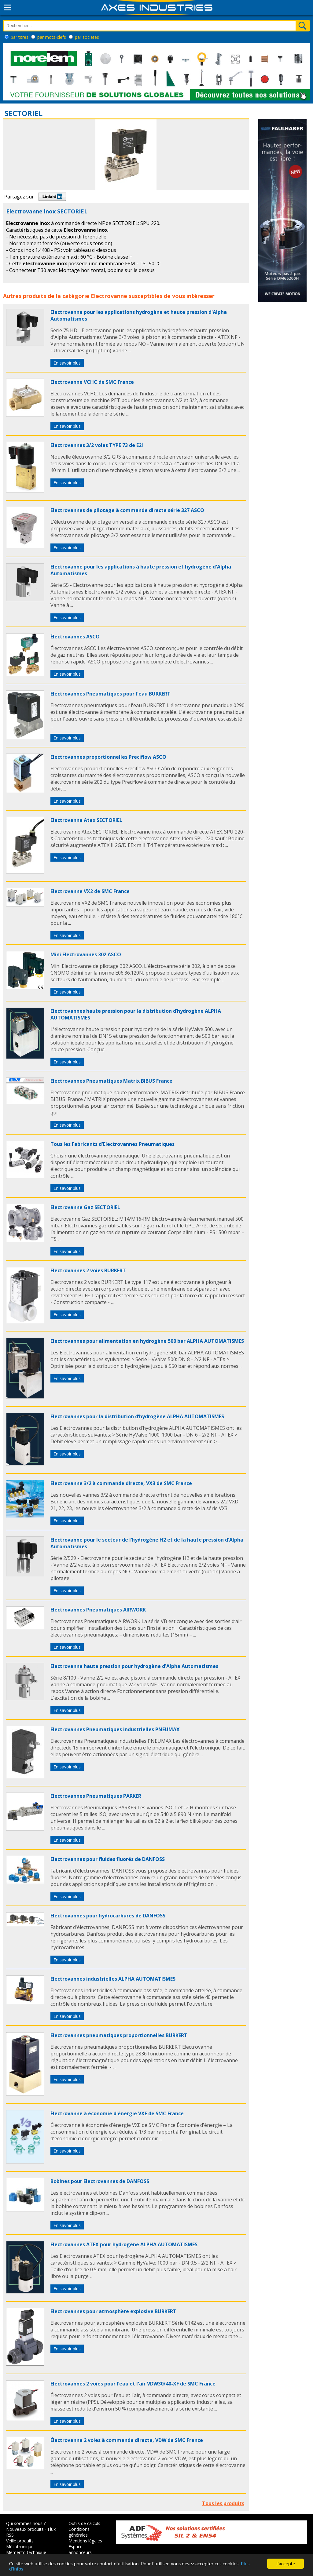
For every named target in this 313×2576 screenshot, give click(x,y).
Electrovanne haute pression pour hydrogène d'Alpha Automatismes (134, 1666)
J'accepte (285, 2563)
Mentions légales (85, 2541)
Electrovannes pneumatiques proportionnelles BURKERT (118, 2035)
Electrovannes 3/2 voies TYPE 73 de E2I (96, 445)
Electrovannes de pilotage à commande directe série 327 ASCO (127, 510)
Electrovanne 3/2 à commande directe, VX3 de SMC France (121, 1483)
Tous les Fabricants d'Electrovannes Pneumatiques (112, 1144)
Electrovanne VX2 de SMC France (90, 891)
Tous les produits (223, 2503)
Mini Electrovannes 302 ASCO (85, 954)
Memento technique (26, 2552)
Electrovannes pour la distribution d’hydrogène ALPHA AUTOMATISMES (137, 1416)
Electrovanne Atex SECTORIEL (86, 820)
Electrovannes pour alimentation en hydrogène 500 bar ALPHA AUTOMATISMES (147, 1341)
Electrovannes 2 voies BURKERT (88, 1270)
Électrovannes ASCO (75, 636)
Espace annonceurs (80, 2549)
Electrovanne (109, 296)
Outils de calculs (84, 2523)
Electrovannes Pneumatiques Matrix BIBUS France (111, 1080)
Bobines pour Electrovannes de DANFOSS (99, 2181)
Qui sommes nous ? (26, 2523)
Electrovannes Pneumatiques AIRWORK (98, 1609)
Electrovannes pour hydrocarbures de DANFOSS (107, 1915)
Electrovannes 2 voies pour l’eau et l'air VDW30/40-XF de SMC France (132, 2383)
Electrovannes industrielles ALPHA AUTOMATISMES (112, 1978)
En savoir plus (67, 363)
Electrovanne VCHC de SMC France (92, 382)
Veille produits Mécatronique (20, 2543)
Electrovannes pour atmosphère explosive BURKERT (113, 2311)
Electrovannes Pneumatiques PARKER (95, 1796)
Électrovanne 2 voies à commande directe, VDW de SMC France (126, 2440)
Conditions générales (79, 2532)
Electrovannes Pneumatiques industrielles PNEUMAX (115, 1729)
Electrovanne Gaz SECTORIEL (85, 1207)
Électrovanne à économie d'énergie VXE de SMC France (117, 2113)
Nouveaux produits (25, 2529)
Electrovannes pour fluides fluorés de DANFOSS (107, 1859)
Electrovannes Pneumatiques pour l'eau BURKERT (110, 693)
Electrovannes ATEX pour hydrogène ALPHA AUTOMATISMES (123, 2244)
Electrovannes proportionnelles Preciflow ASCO (108, 757)
